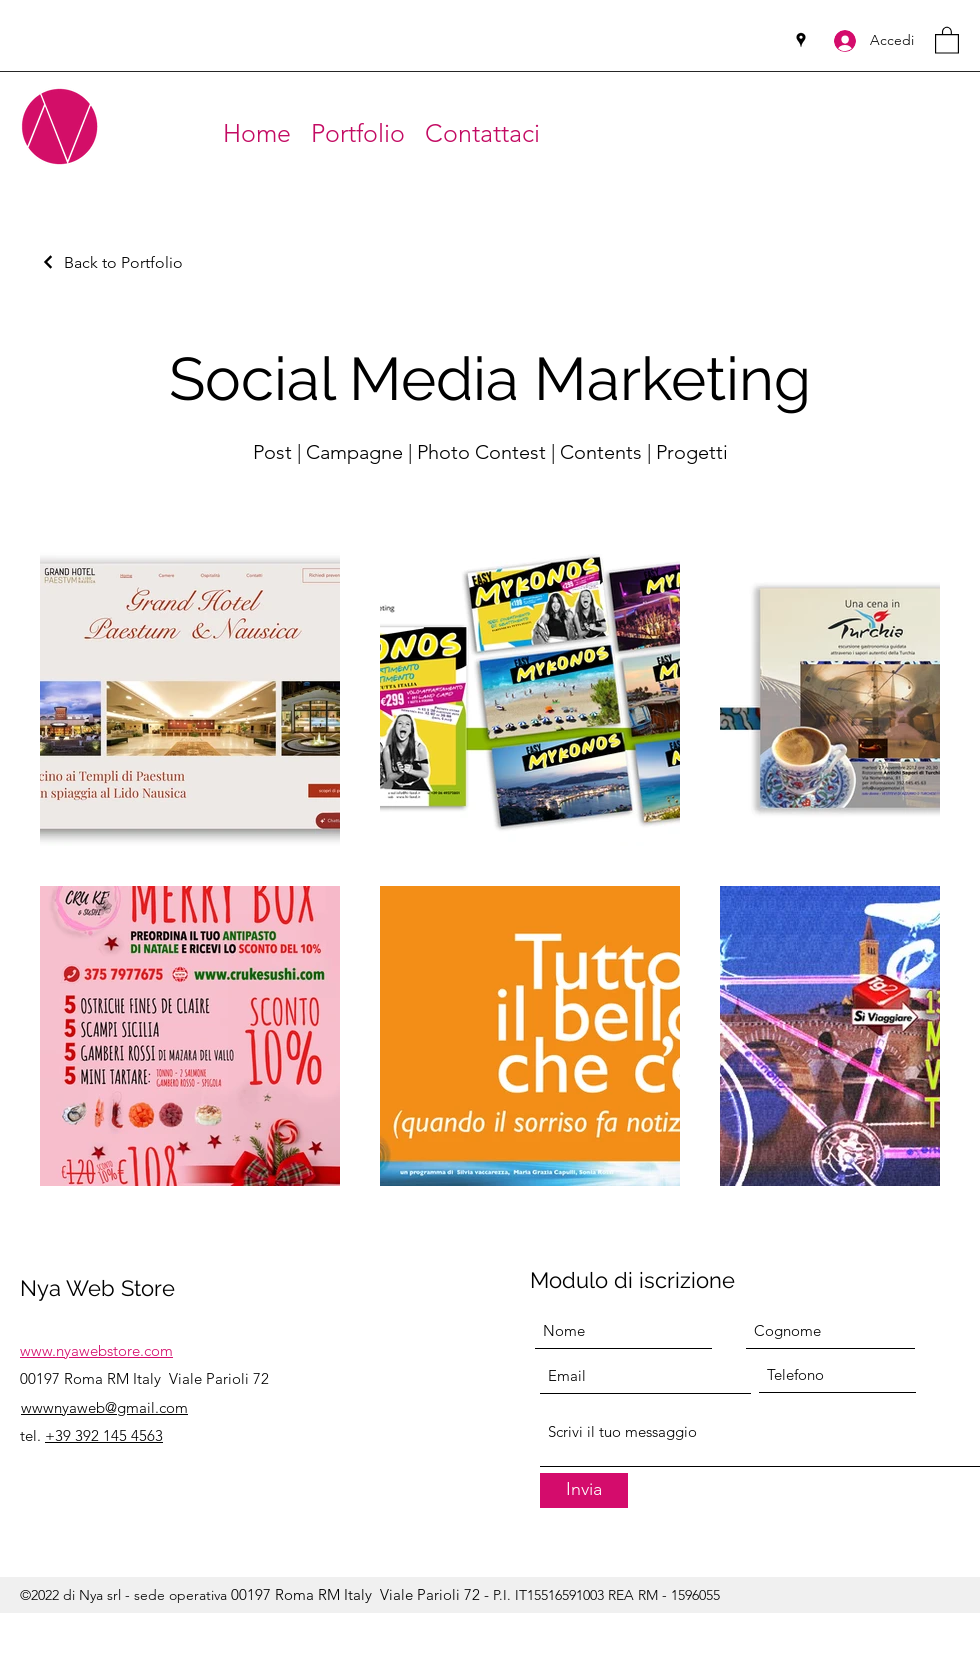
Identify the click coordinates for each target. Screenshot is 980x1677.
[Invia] (584, 1490)
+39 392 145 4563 (104, 1435)
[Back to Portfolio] (111, 262)
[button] (947, 39)
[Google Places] (801, 40)
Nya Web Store (97, 1288)
